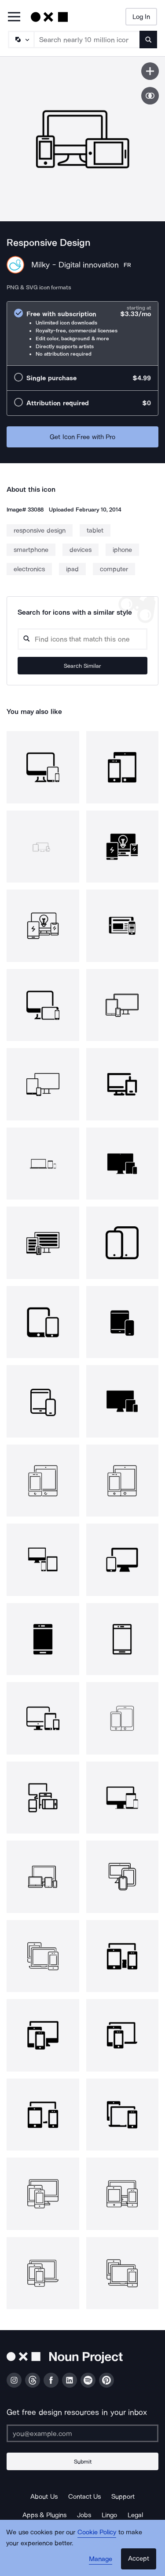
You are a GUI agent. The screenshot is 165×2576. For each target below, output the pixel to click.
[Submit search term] (148, 39)
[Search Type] (20, 39)
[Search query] (82, 639)
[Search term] (87, 39)
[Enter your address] (82, 2433)
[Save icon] (150, 71)
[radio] (82, 333)
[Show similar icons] (150, 95)
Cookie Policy (97, 2532)
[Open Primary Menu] (14, 17)
